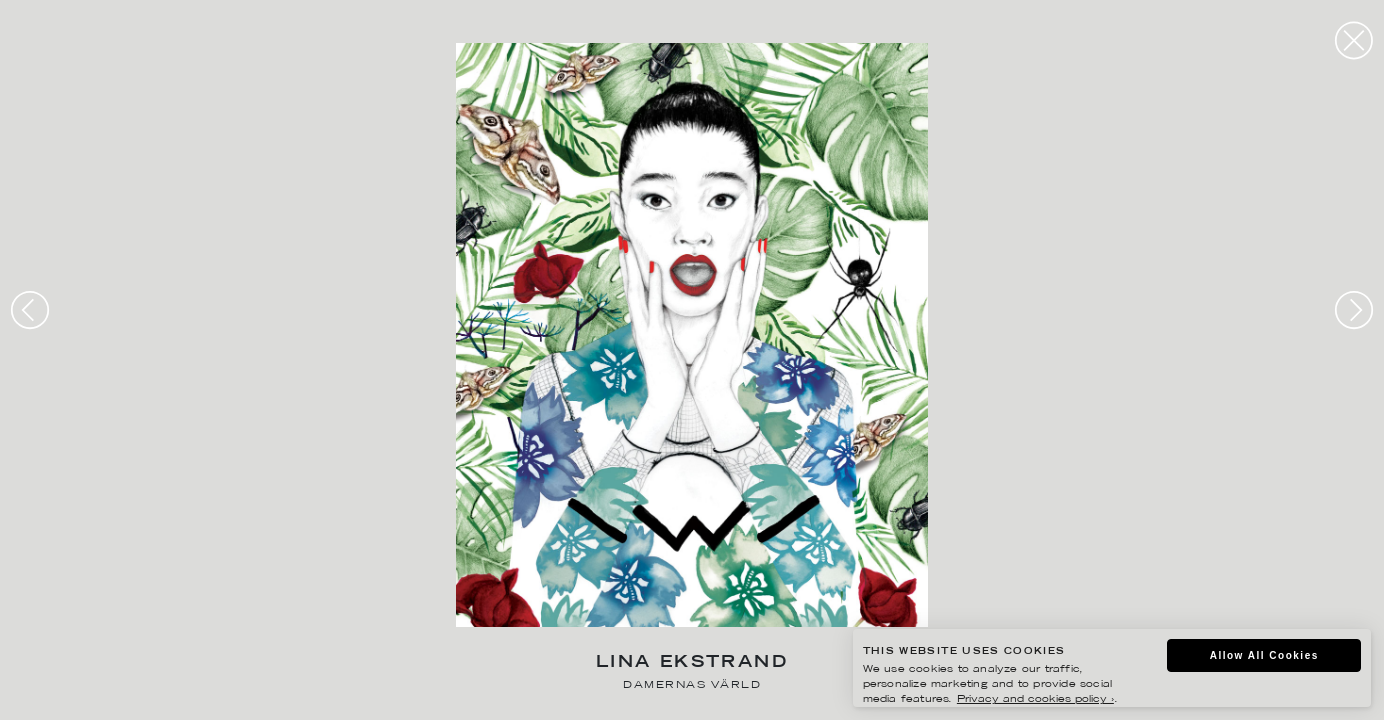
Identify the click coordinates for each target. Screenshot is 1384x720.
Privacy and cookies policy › (1035, 699)
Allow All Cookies (1264, 655)
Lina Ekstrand (692, 663)
